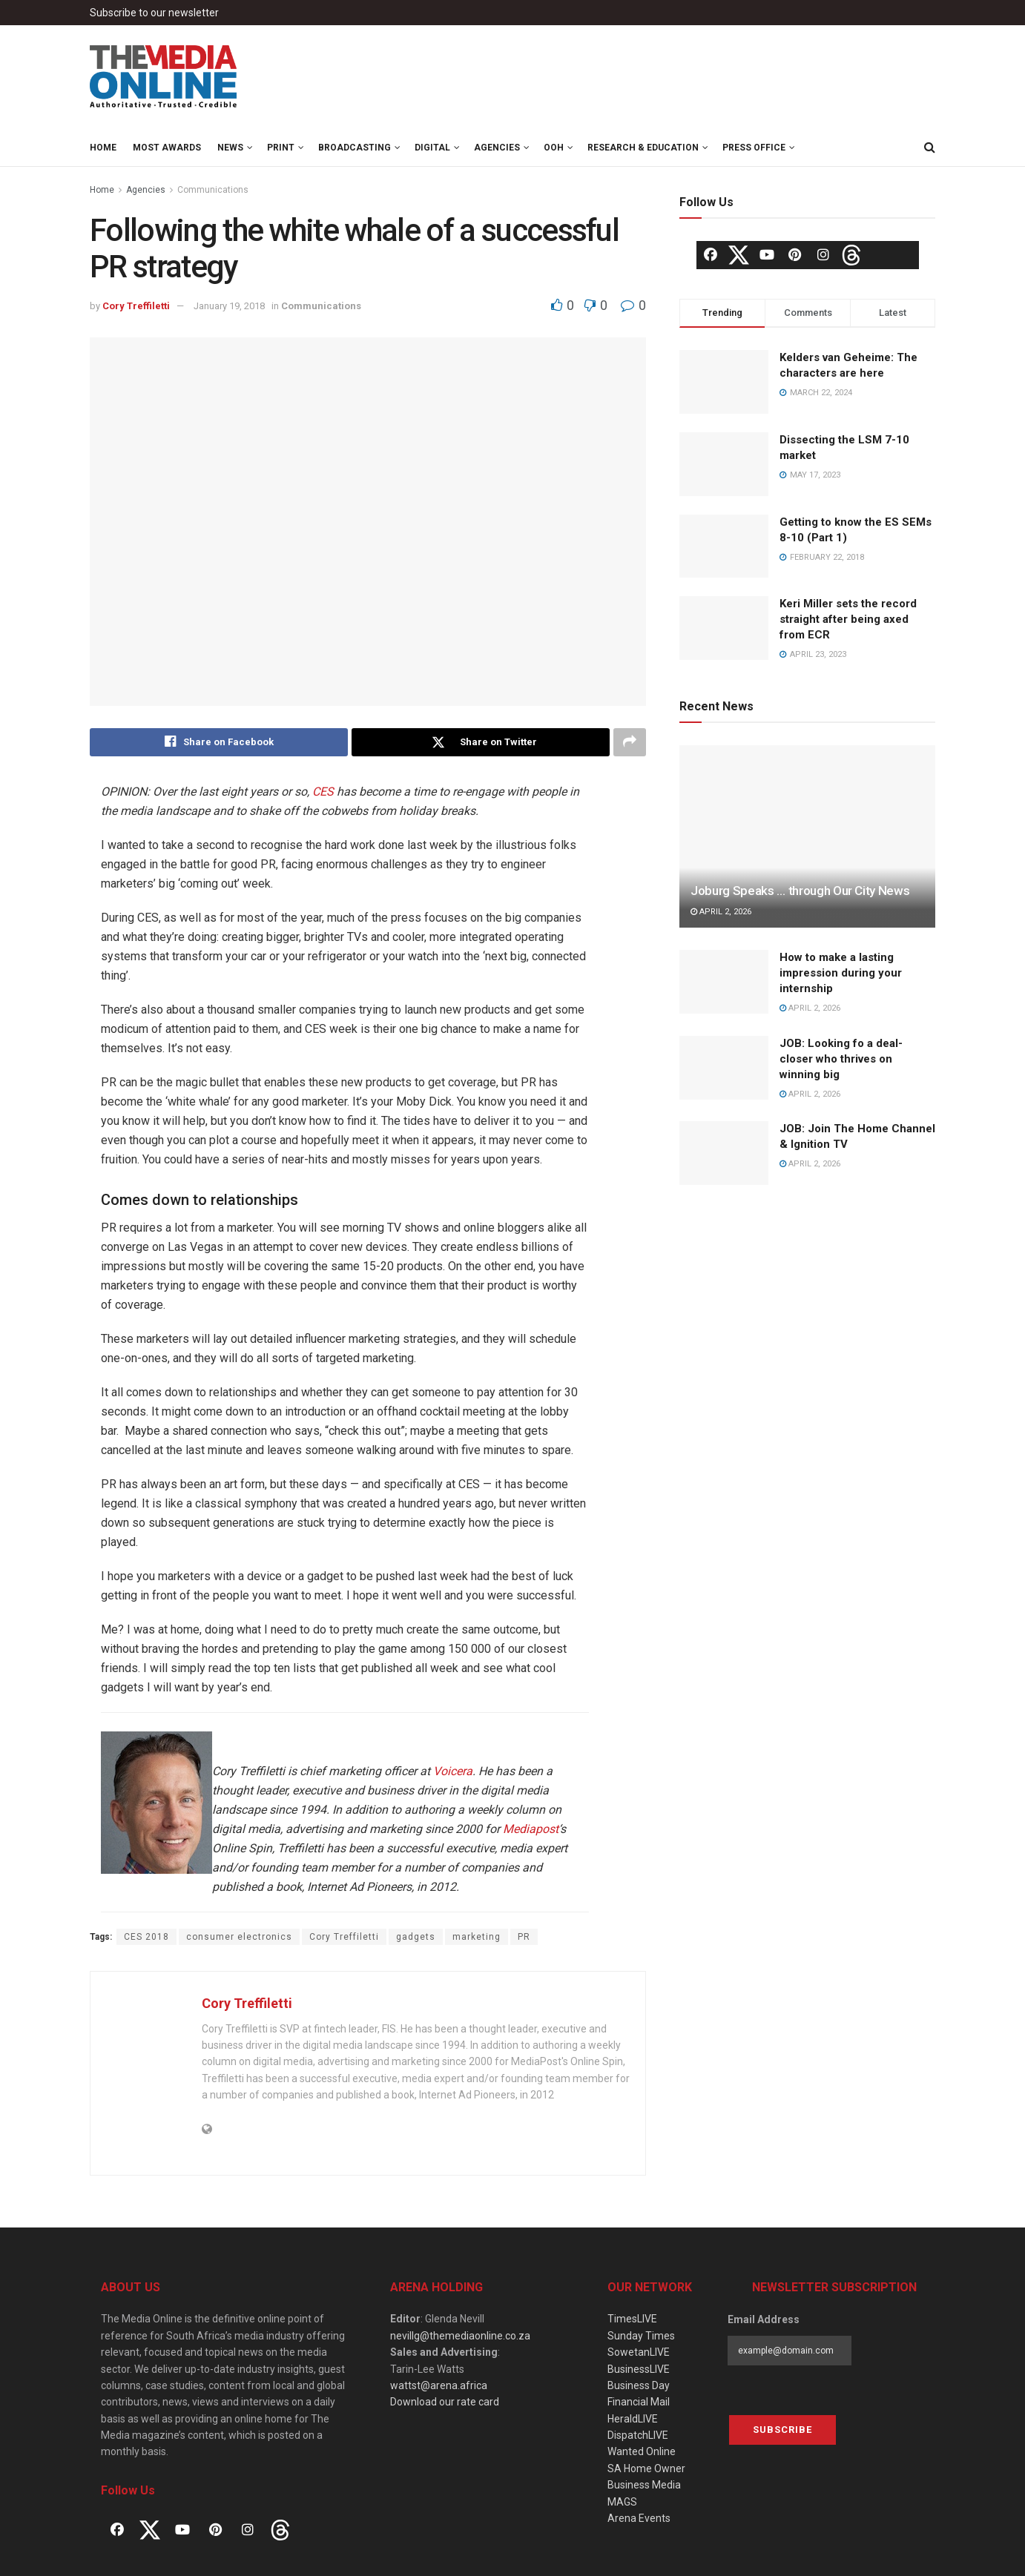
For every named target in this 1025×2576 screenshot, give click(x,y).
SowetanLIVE (638, 2352)
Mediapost (530, 1830)
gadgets (415, 1937)
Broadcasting (354, 147)
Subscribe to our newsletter (154, 13)
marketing (476, 1937)
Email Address (764, 2320)
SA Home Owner (646, 2468)
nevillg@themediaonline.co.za (460, 2336)
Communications (212, 190)
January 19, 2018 (229, 305)
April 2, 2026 (721, 912)
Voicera (452, 1772)
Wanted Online (641, 2452)
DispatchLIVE (637, 2435)
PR (524, 1937)
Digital (432, 147)
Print (280, 147)
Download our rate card (444, 2402)
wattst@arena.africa (438, 2385)
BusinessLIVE (638, 2369)
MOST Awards (167, 147)
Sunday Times (641, 2336)
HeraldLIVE (632, 2419)
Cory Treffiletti (136, 305)
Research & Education (643, 147)
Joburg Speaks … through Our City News (800, 890)
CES (323, 792)
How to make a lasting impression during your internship (841, 973)
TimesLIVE (632, 2319)
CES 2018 (146, 1937)
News (230, 147)
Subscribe (782, 2429)
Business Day (638, 2385)
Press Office (753, 147)
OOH (554, 147)
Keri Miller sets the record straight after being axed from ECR (848, 619)
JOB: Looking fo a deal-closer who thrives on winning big (841, 1059)
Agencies (497, 147)
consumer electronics (239, 1937)
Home (103, 147)
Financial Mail (638, 2402)
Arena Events (638, 2518)
